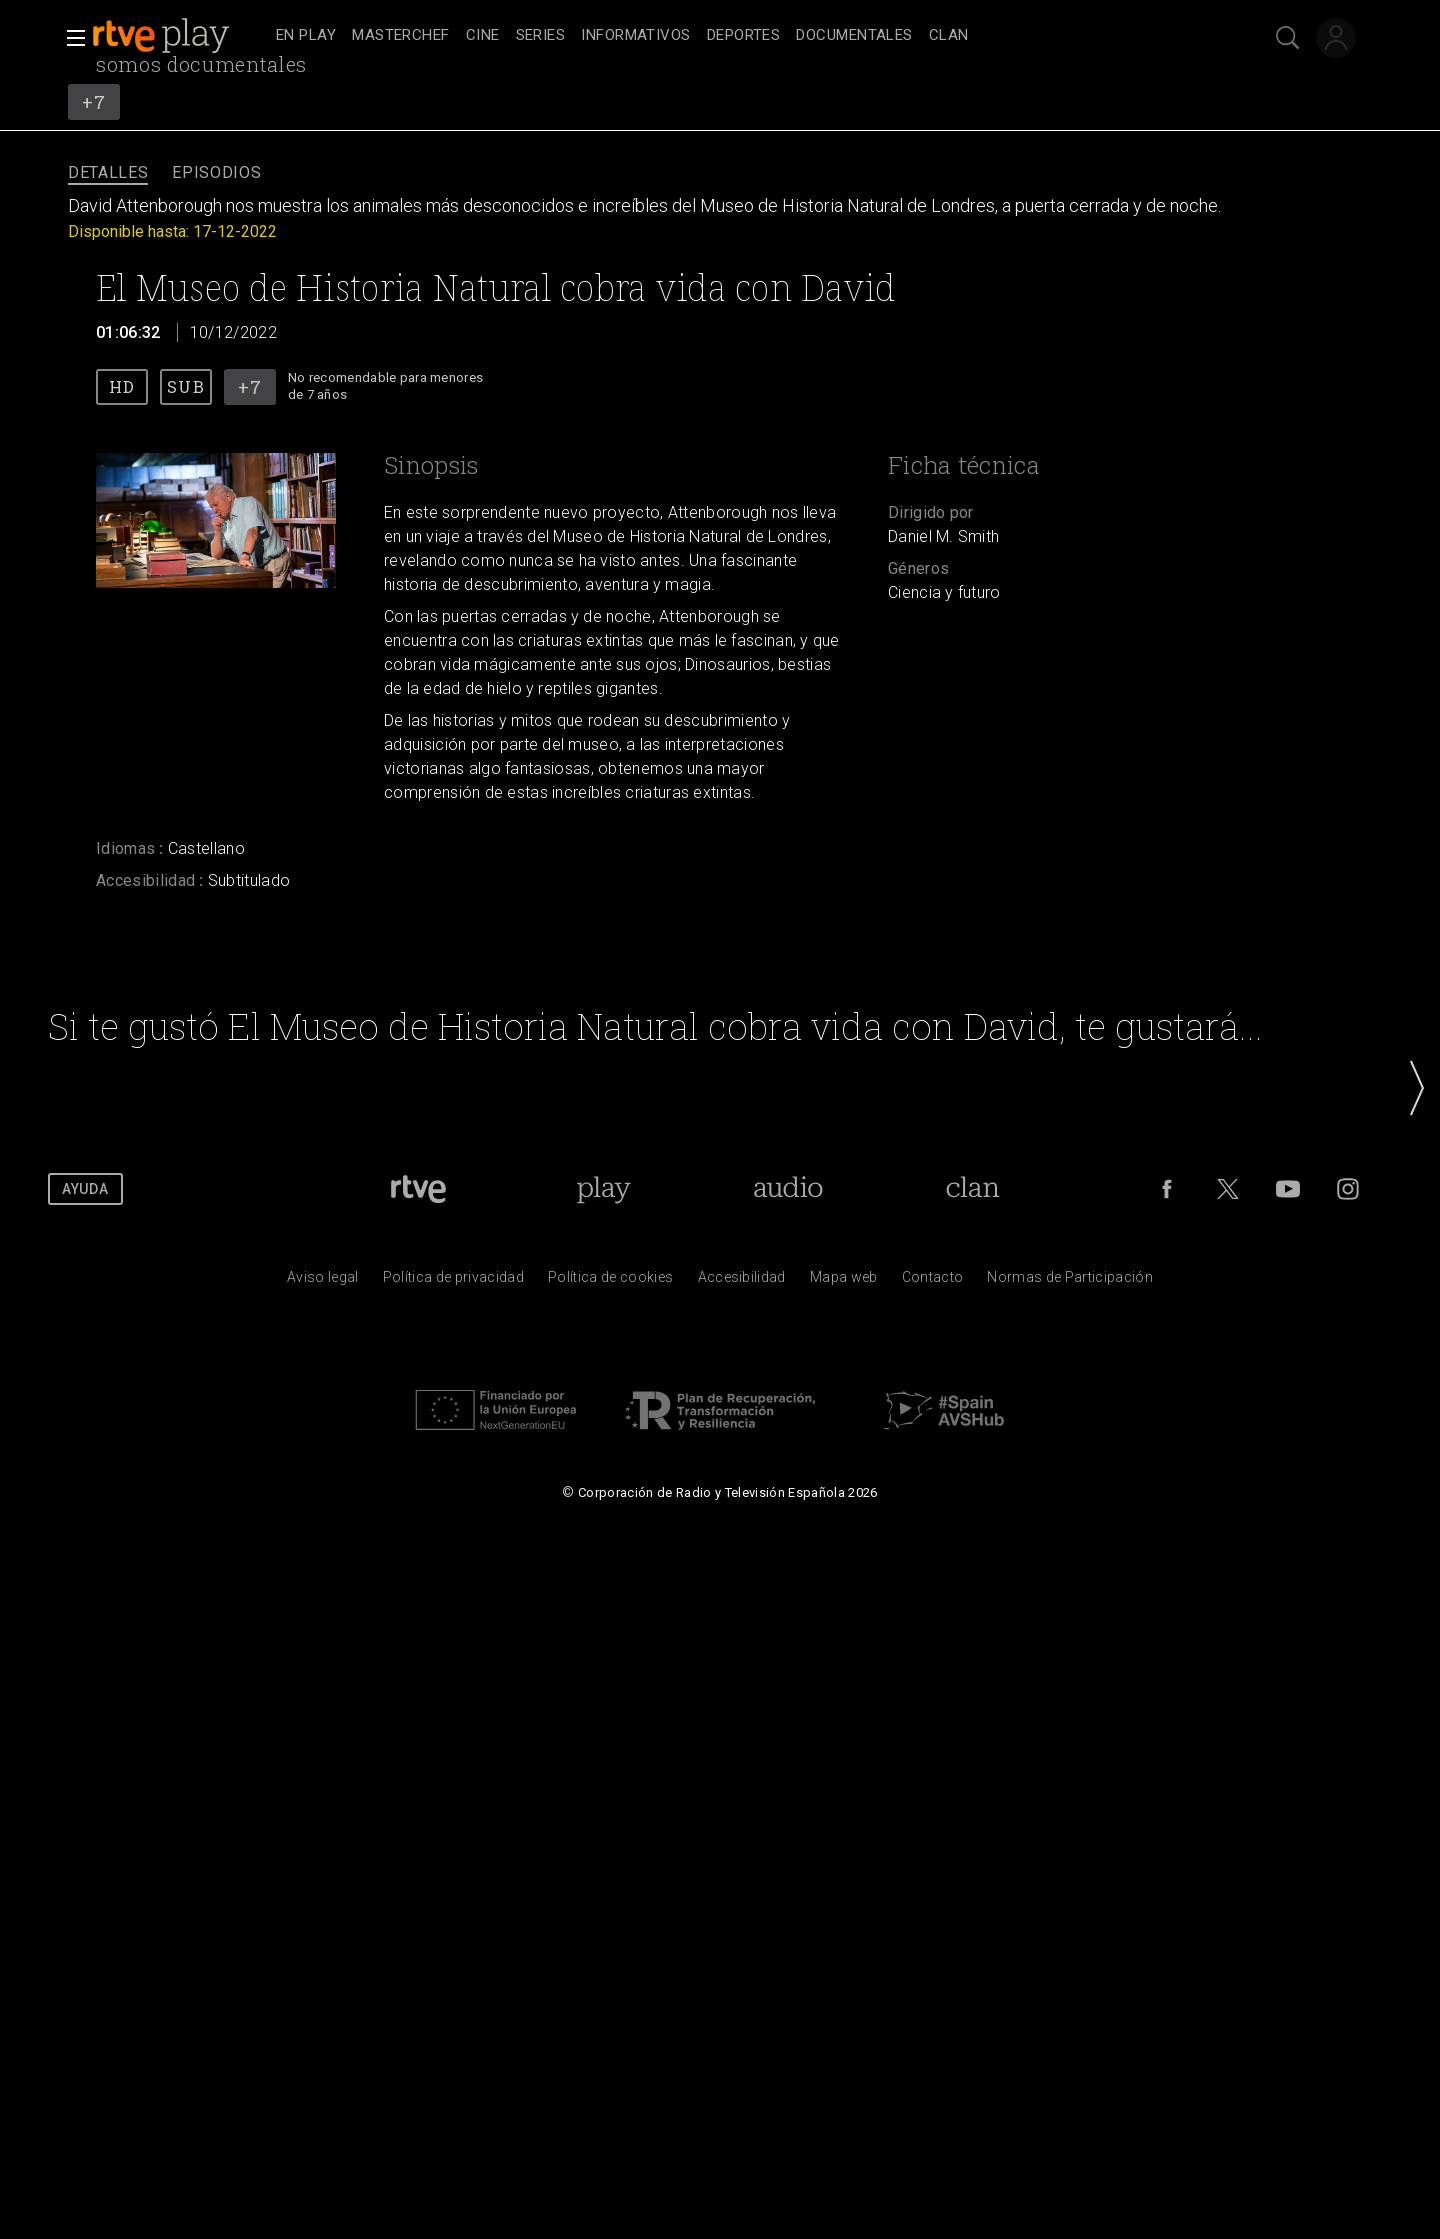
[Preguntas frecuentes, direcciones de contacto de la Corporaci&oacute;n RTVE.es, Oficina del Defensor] (933, 1282)
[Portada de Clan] (972, 1189)
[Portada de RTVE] (418, 1189)
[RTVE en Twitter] (1228, 1189)
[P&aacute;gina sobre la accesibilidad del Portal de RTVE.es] (742, 1282)
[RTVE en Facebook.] (1167, 1189)
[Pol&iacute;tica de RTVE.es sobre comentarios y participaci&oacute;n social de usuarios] (1070, 1282)
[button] (70, 38)
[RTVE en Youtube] (1288, 1189)
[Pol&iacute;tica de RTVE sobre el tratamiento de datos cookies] (610, 1282)
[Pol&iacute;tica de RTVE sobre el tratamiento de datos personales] (453, 1282)
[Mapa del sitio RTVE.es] (844, 1282)
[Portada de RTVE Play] (603, 1189)
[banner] (180, 36)
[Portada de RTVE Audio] (788, 1189)
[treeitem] (306, 36)
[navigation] (742, 36)
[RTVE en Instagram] (1348, 1189)
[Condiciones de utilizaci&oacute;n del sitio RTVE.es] (323, 1282)
